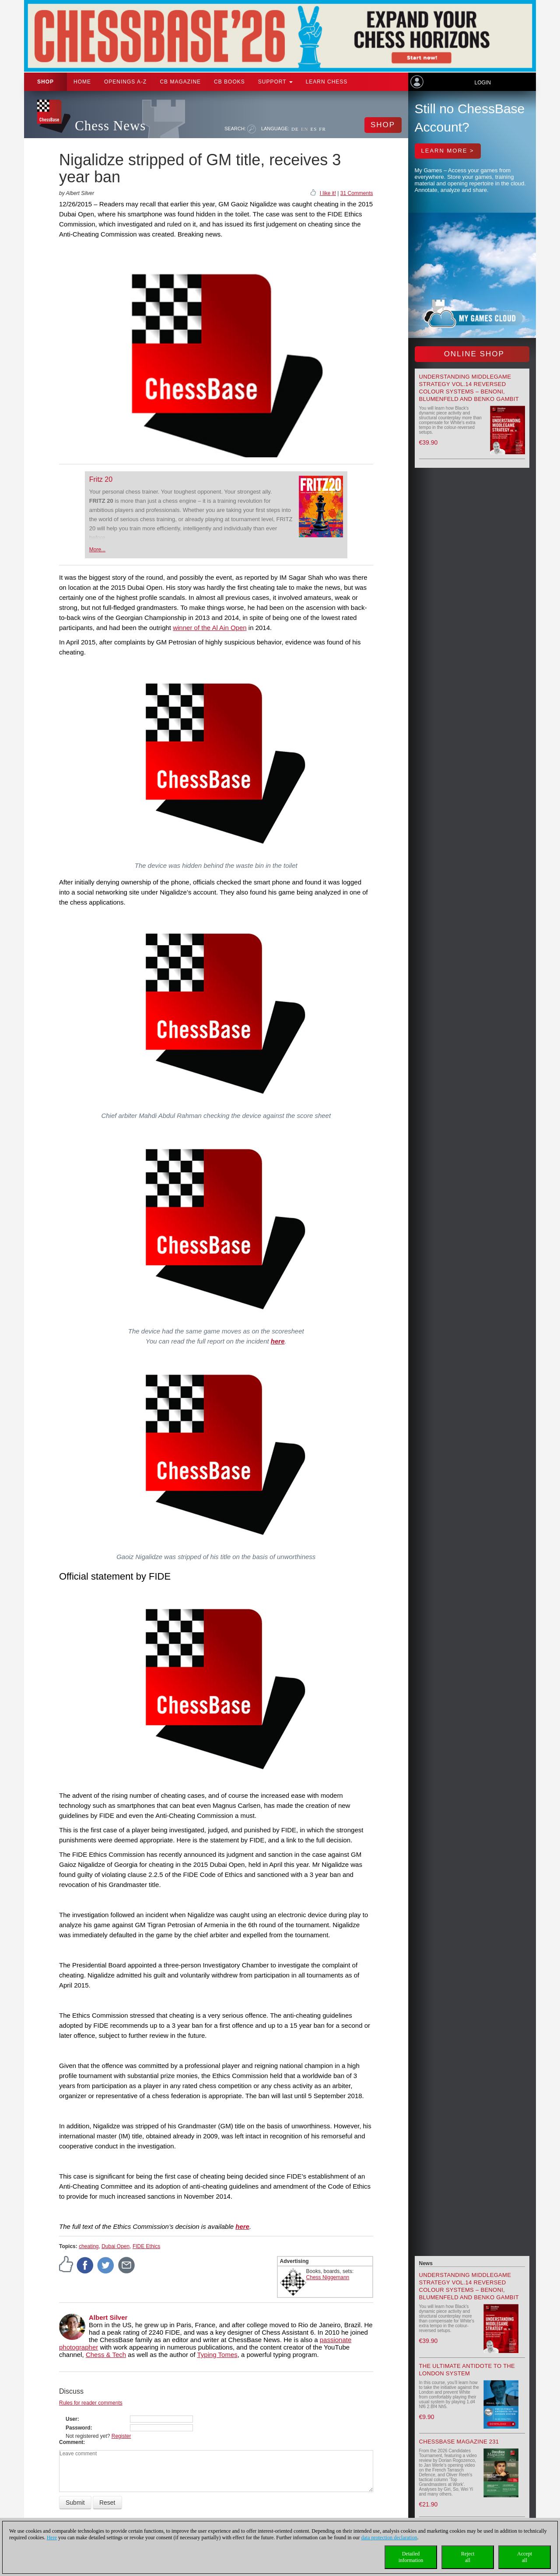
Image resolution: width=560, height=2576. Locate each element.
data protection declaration (389, 2537)
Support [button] (275, 82)
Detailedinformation (411, 2557)
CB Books (229, 82)
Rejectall (468, 2557)
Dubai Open (116, 2246)
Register (121, 2436)
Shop (45, 82)
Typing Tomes (217, 2354)
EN (304, 129)
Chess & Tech (106, 2354)
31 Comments (356, 193)
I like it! (328, 193)
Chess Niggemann (328, 2277)
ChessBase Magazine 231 (459, 2441)
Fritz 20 (100, 479)
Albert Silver (108, 2317)
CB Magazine (180, 82)
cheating (88, 2246)
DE (295, 129)
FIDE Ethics (146, 2246)
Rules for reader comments (90, 2403)
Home (82, 82)
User (71, 2419)
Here (52, 2537)
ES (313, 129)
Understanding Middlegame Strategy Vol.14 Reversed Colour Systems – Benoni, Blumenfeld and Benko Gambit (469, 2286)
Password (78, 2428)
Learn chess (327, 82)
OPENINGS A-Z (125, 82)
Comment (71, 2442)
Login (482, 83)
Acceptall (524, 2557)
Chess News (110, 125)
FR (322, 129)
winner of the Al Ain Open (209, 627)
